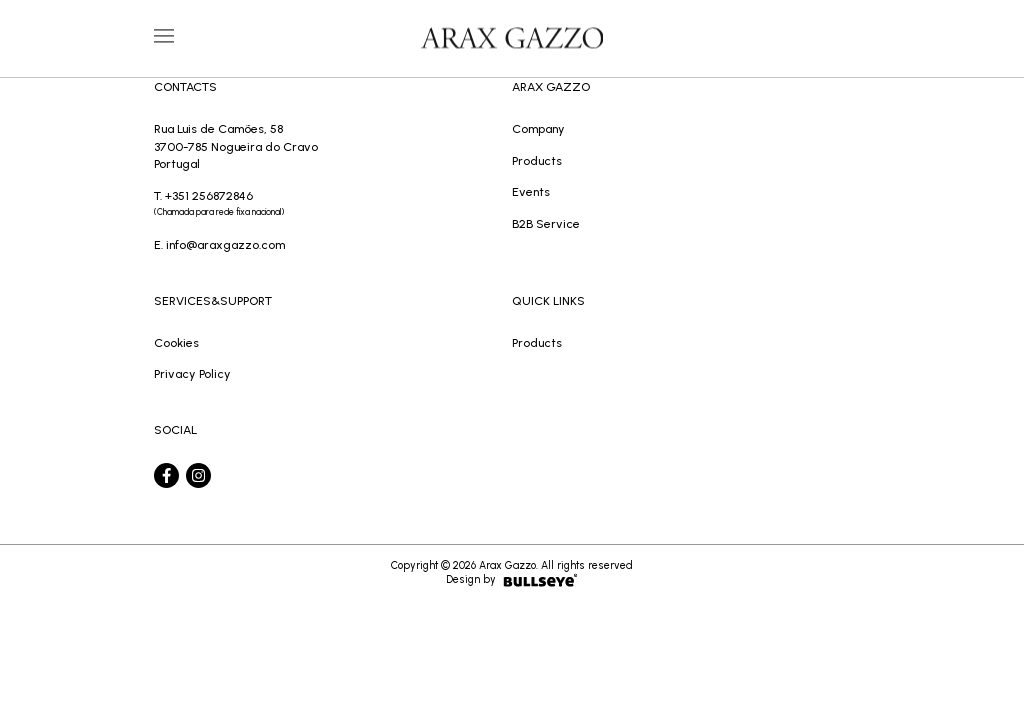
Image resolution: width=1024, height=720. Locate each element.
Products (537, 160)
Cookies (176, 342)
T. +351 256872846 (333, 205)
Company (538, 128)
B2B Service (546, 223)
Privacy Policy (192, 373)
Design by (512, 580)
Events (531, 191)
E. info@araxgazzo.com (219, 244)
